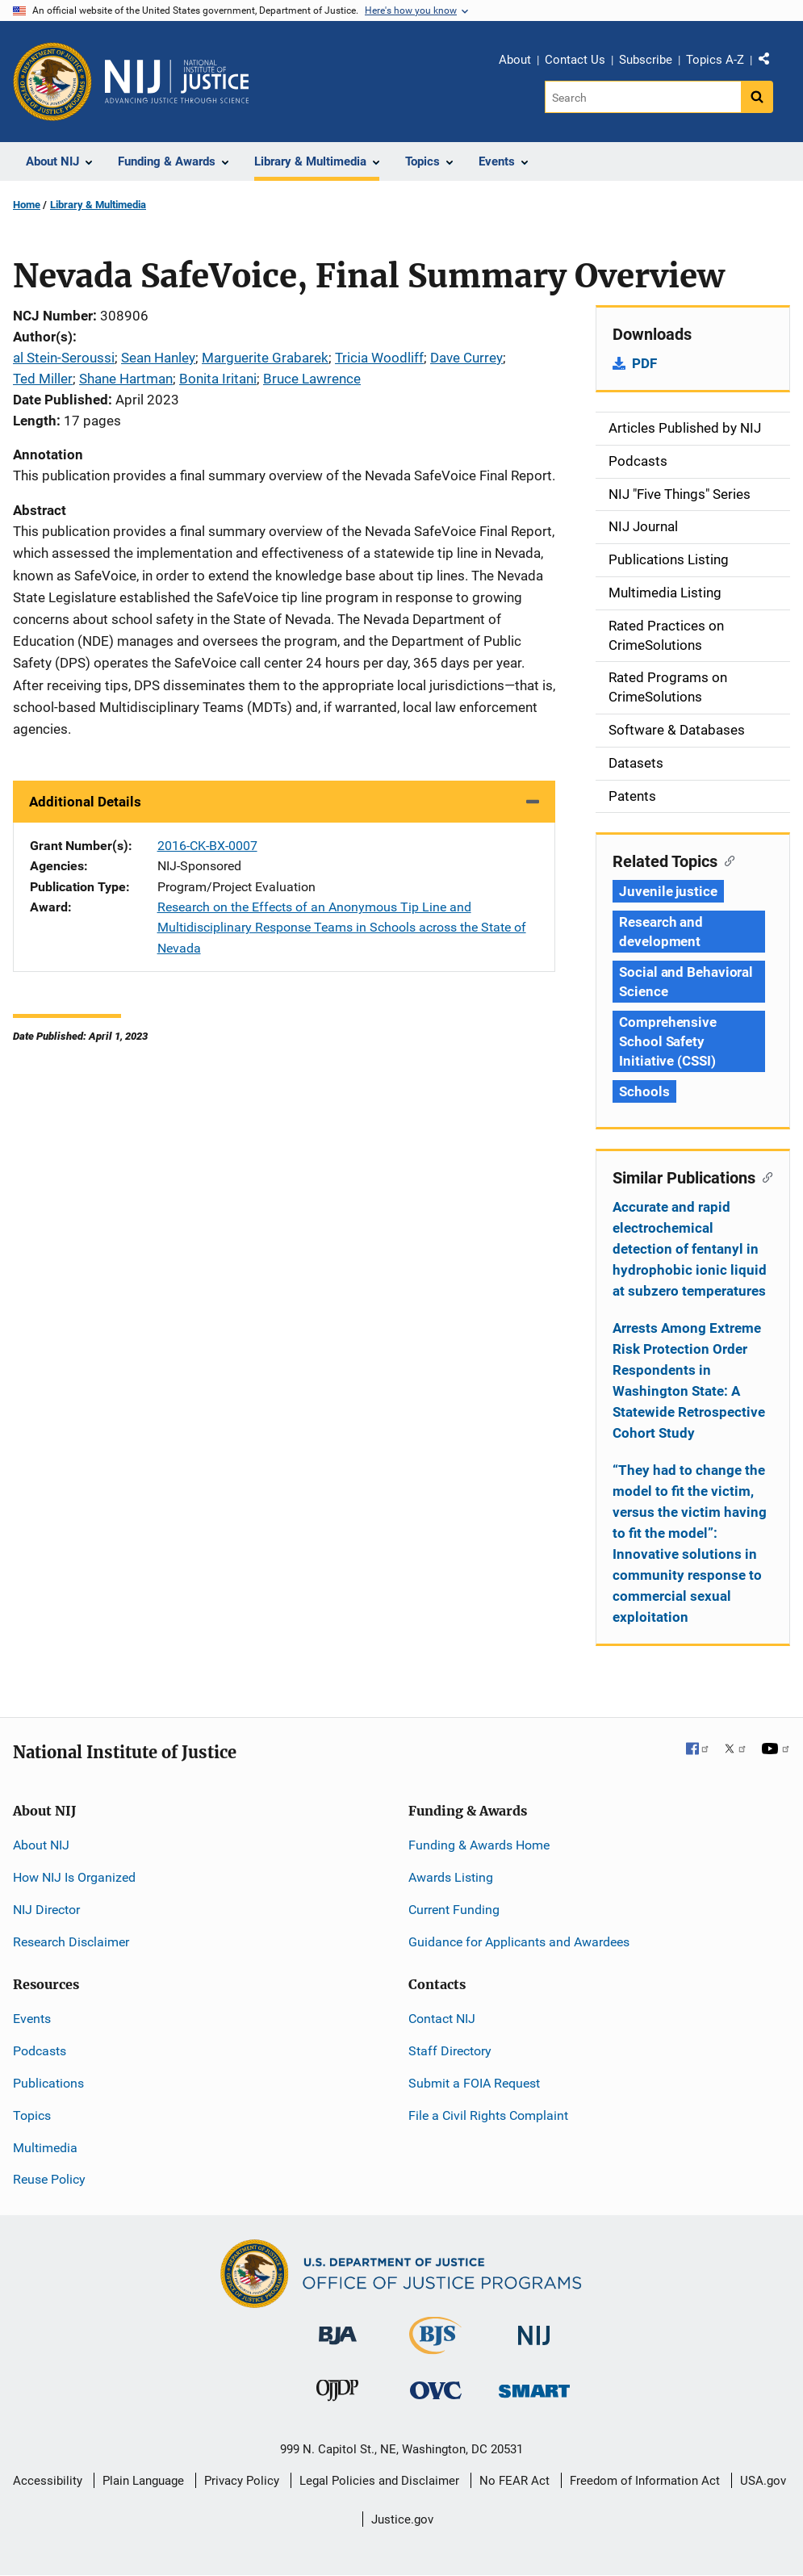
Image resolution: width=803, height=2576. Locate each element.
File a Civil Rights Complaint (488, 2115)
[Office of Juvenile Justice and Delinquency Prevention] (337, 2394)
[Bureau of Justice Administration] (338, 2327)
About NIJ (41, 1845)
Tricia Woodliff (379, 358)
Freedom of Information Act (645, 2480)
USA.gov (763, 2480)
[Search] (643, 97)
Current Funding (454, 1909)
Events (32, 2018)
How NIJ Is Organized (74, 1877)
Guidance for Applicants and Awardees (518, 1942)
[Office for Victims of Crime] (436, 2390)
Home (26, 205)
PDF (644, 363)
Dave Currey (466, 358)
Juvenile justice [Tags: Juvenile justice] (668, 891)
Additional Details (85, 802)
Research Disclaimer (71, 1942)
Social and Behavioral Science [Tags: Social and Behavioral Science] (686, 981)
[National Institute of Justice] (534, 2328)
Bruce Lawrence (312, 379)
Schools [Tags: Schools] (644, 1091)
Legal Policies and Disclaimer (379, 2480)
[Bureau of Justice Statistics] (435, 2347)
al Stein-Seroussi (64, 358)
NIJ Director (46, 1909)
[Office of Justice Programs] (52, 81)
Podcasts (39, 2051)
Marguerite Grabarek (265, 358)
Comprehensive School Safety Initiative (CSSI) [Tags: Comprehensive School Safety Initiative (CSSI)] (668, 1041)
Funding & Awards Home (479, 1845)
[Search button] (757, 97)
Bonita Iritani (218, 379)
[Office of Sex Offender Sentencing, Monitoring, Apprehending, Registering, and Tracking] (534, 2386)
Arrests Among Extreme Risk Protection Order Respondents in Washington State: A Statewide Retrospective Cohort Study (689, 1380)
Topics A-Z (715, 59)
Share (770, 62)
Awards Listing (450, 1877)
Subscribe (645, 59)
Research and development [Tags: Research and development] (661, 931)
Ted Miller (43, 379)
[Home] (177, 81)
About (515, 59)
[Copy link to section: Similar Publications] (763, 1176)
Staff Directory (449, 2051)
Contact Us (575, 59)
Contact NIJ (441, 2018)
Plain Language (143, 2480)
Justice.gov (402, 2519)
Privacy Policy (241, 2480)
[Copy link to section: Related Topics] (725, 860)
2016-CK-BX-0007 (207, 845)
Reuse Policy (49, 2179)
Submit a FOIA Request (474, 2083)
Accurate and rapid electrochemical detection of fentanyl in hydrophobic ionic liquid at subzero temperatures (690, 1249)
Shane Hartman (126, 379)
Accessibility (47, 2480)
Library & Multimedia (98, 205)
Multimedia (45, 2147)
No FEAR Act (514, 2480)
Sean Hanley (158, 358)
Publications (48, 2083)
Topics (32, 2115)
